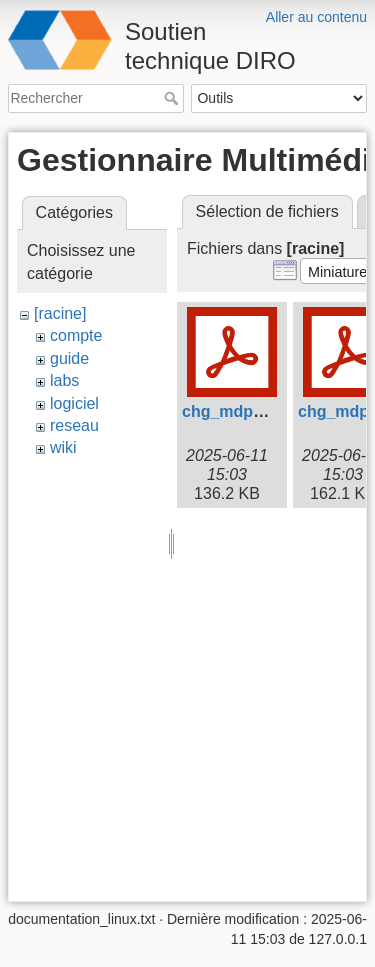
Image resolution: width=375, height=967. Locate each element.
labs (64, 380)
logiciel (74, 403)
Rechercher (173, 98)
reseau (74, 425)
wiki (63, 447)
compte (76, 335)
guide (69, 358)
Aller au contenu (316, 17)
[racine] (60, 313)
